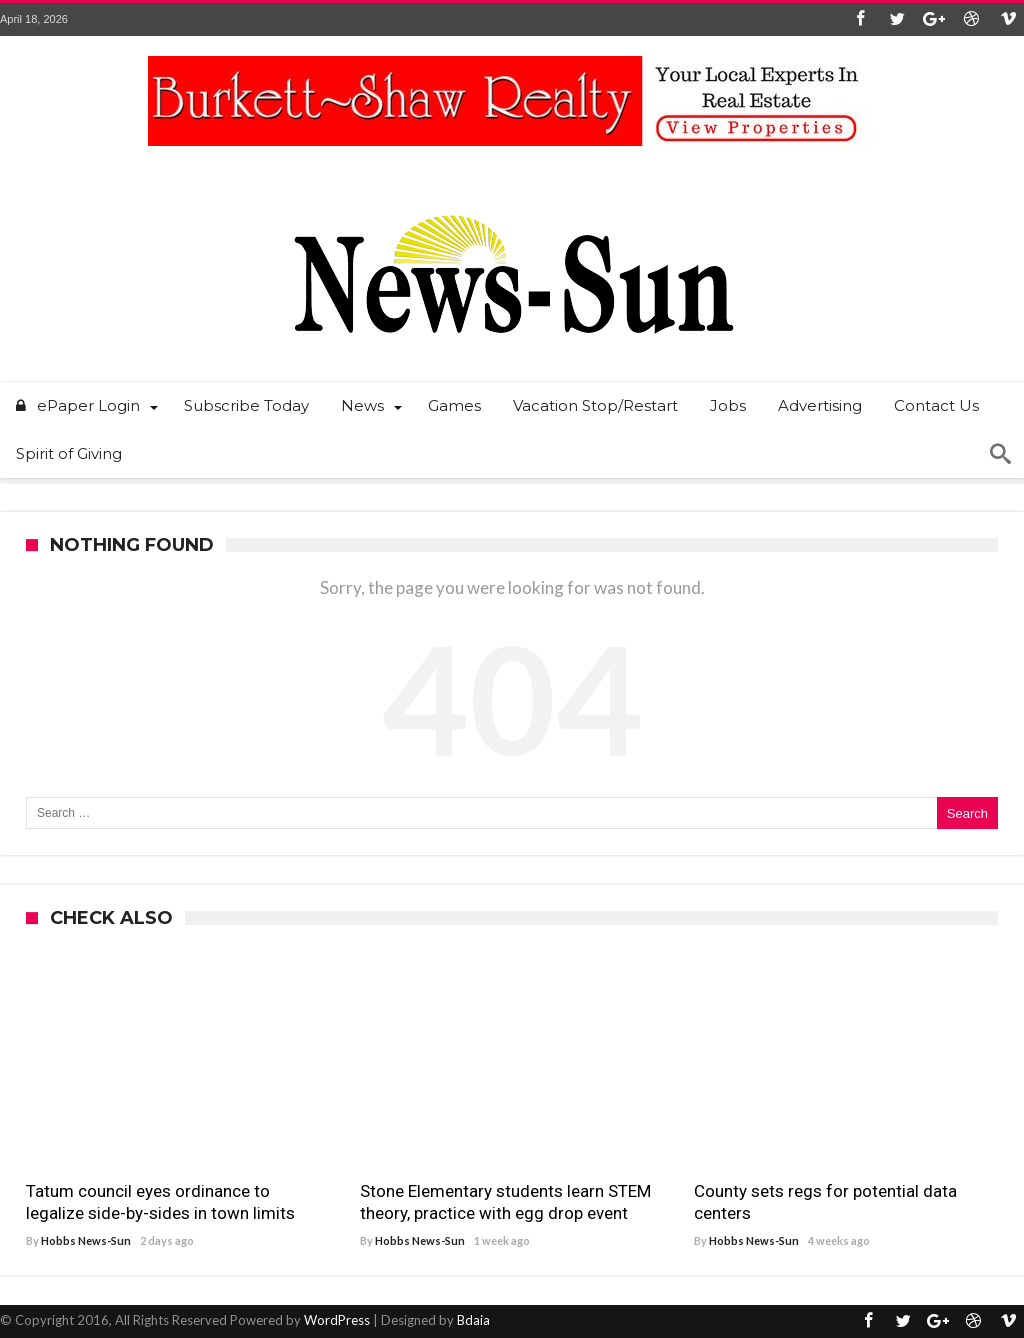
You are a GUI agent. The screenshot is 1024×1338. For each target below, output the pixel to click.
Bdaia (473, 1320)
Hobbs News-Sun (86, 1240)
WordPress (337, 1320)
